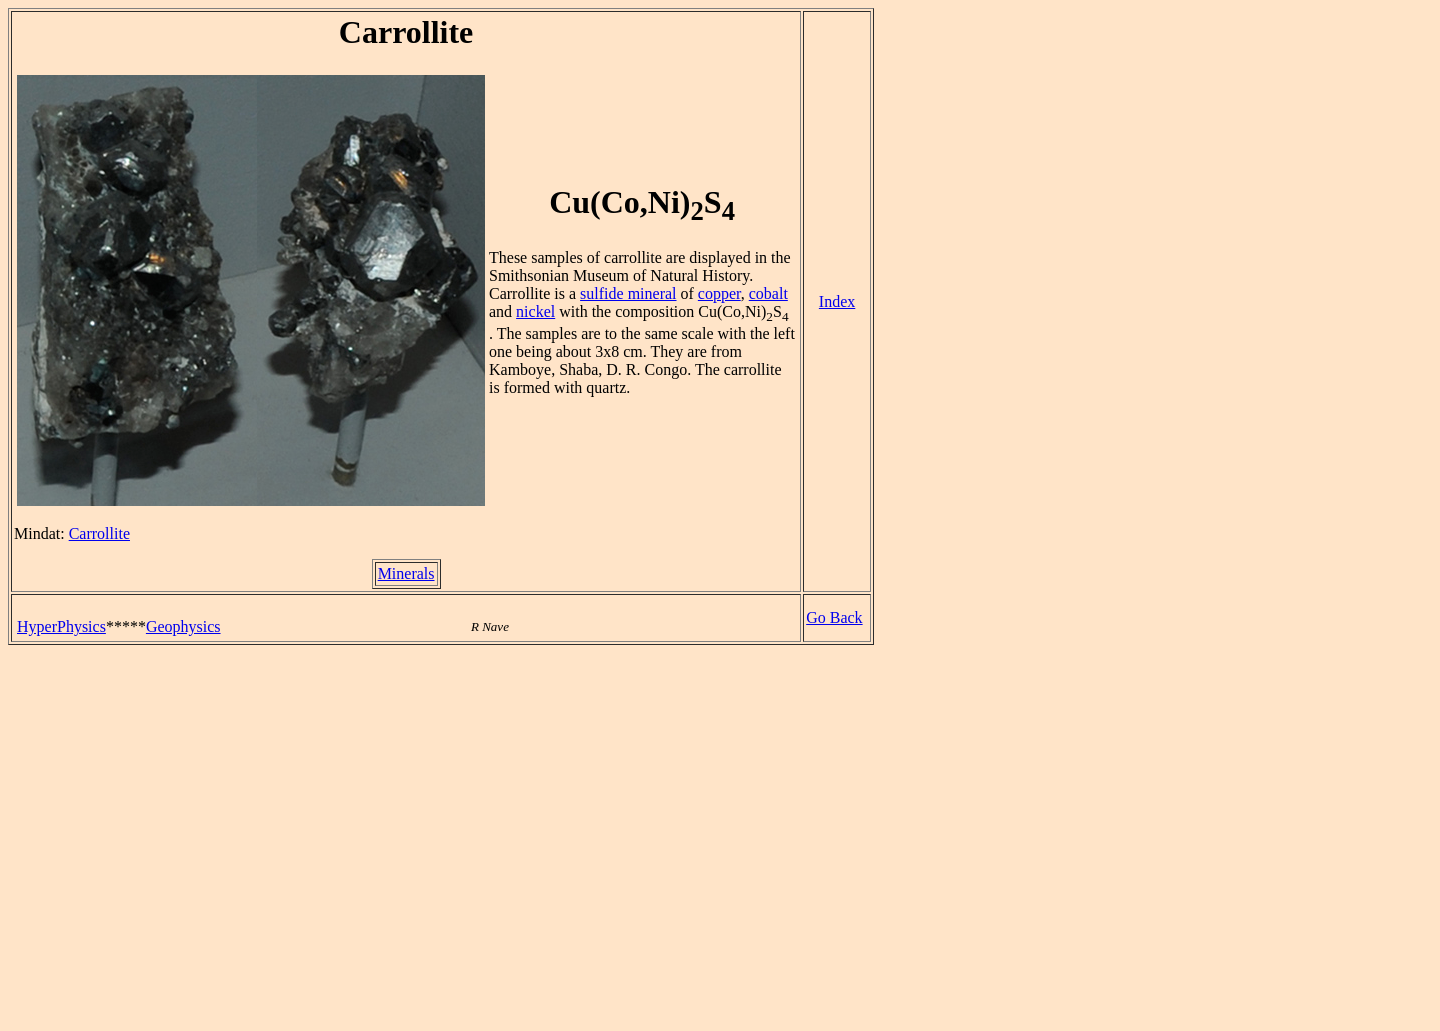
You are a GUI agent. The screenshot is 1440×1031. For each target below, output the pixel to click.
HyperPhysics (61, 626)
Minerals (406, 573)
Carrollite (99, 533)
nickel (535, 311)
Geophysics (183, 626)
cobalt (768, 293)
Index (837, 301)
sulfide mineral (628, 293)
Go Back (834, 617)
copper (719, 293)
